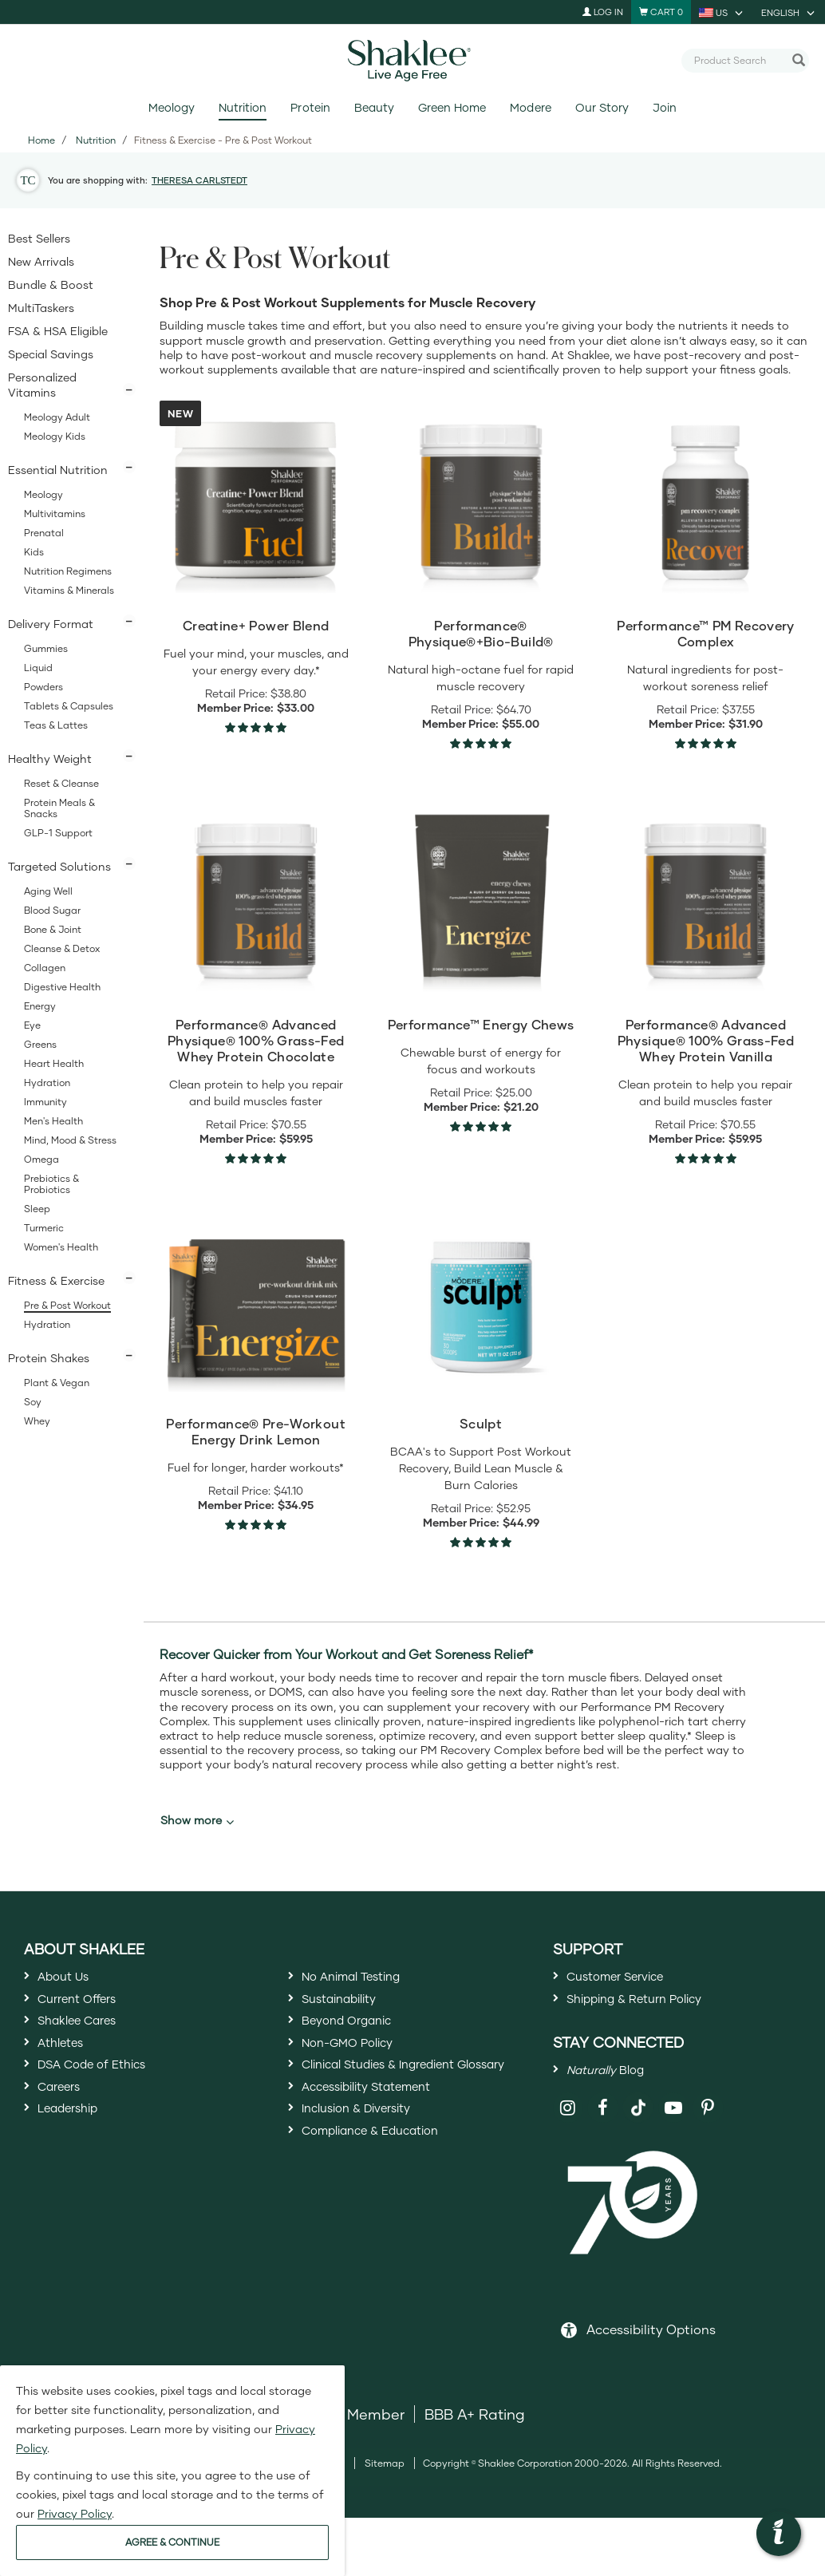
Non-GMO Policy (359, 2066)
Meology (171, 107)
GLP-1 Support (58, 833)
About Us (70, 1979)
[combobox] (738, 59)
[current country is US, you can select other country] (722, 12)
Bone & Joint (52, 929)
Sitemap (385, 2485)
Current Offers (87, 2008)
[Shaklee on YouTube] (673, 2128)
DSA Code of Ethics (106, 2095)
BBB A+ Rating (474, 2435)
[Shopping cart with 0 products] (661, 12)
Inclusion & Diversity (370, 2179)
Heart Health (54, 1063)
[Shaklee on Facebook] (602, 2128)
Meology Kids (54, 436)
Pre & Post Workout (67, 1305)
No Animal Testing (365, 1979)
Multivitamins (54, 514)
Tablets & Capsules (68, 706)
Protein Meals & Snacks (59, 808)
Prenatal (44, 533)
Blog (615, 2087)
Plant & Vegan (56, 1383)
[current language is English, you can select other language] (789, 12)
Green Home (452, 107)
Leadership (77, 2153)
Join (665, 107)
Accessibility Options (651, 2350)
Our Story (602, 107)
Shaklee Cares (88, 2037)
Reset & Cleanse (61, 783)
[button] (778, 2533)
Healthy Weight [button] (50, 758)
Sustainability (349, 2008)
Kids (34, 552)
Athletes (66, 2066)
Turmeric (44, 1228)
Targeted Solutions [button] (59, 866)
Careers (65, 2124)
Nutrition (242, 107)
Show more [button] (197, 1820)
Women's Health (61, 1247)
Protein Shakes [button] (48, 1358)
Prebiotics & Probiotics (51, 1183)
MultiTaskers (41, 307)
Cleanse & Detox (62, 948)
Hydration (47, 1082)
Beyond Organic (358, 2037)
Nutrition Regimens (68, 571)
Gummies (46, 648)
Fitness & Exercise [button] (56, 1280)
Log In (602, 11)
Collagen (44, 968)
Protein (310, 107)
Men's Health (53, 1121)
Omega (41, 1159)
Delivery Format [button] (50, 623)
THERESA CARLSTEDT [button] (199, 180)
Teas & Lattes (56, 725)
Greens (40, 1044)
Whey (37, 1421)
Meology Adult (57, 417)
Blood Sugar (52, 910)
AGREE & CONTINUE (172, 2542)
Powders (43, 687)
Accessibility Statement (383, 2150)
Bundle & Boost (50, 284)
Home (41, 140)
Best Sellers (39, 238)
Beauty (374, 107)
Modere (530, 107)
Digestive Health (62, 987)
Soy (32, 1402)
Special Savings (50, 354)
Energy (40, 1006)
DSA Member (359, 2435)
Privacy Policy (75, 2513)
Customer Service (627, 1979)
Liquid (38, 668)
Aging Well (48, 891)
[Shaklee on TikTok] (638, 2119)
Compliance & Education (388, 2209)
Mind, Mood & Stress (70, 1140)
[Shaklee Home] (412, 60)
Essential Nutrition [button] (58, 469)
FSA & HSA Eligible (58, 331)
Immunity (45, 1102)
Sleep (37, 1209)
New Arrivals (41, 261)
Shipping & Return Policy (651, 2008)
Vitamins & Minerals (69, 590)
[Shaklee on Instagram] (568, 2128)
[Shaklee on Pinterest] (708, 2128)
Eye (32, 1025)
